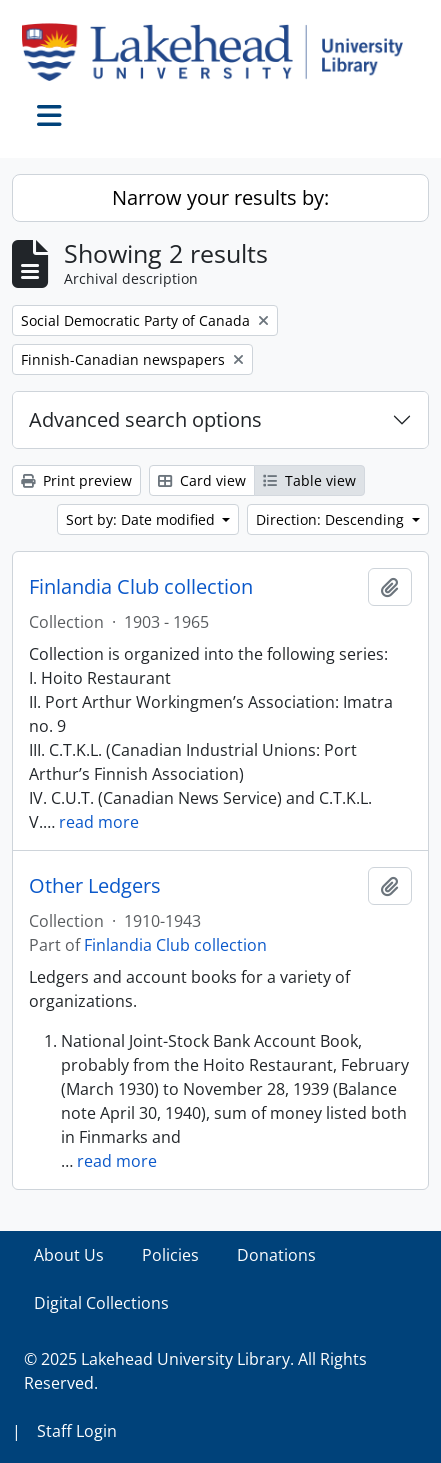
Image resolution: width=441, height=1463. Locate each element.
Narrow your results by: (220, 197)
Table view (309, 480)
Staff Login (77, 1431)
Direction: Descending (332, 519)
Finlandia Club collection (141, 587)
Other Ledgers (95, 886)
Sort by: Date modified (142, 519)
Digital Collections (101, 1303)
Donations (276, 1255)
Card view (202, 480)
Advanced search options (145, 419)
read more (99, 822)
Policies (170, 1255)
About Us (69, 1255)
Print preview (76, 480)
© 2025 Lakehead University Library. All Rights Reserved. (195, 1371)
